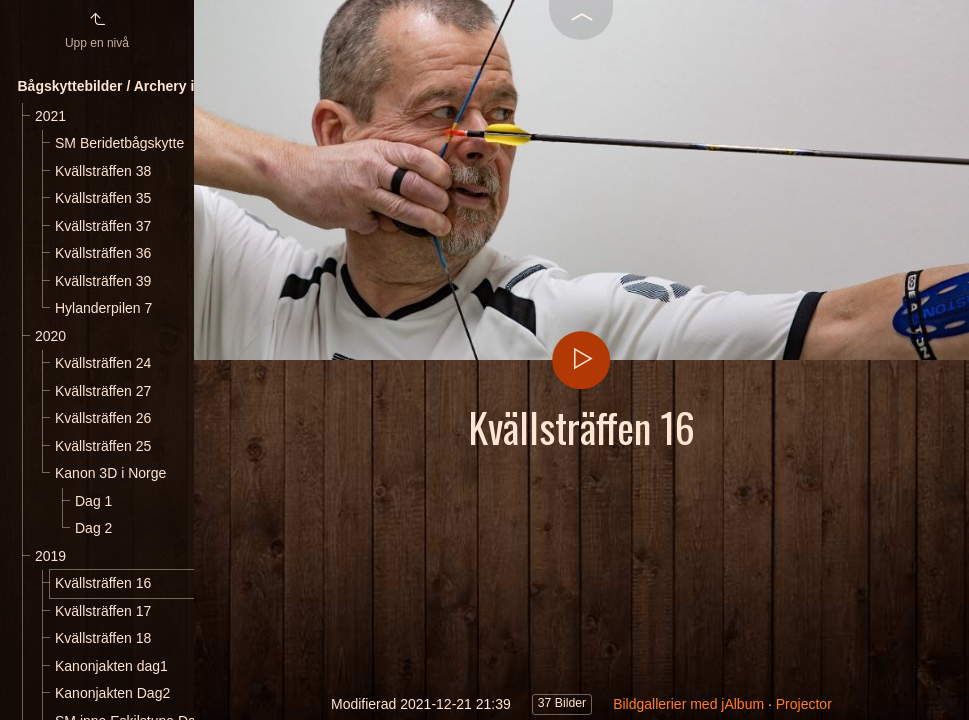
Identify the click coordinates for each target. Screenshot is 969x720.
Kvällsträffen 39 (103, 281)
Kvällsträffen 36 (103, 253)
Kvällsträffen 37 (103, 226)
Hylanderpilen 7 (103, 308)
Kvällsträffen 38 (103, 171)
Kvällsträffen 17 (103, 611)
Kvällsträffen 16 (103, 583)
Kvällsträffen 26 (103, 418)
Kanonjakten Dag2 (112, 693)
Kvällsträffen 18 (103, 638)
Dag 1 (93, 501)
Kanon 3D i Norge (110, 473)
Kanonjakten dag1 (111, 666)
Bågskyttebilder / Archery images (128, 86)
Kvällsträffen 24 (103, 363)
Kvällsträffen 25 (103, 446)
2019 (50, 556)
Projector (804, 704)
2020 (50, 336)
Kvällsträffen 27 (103, 391)
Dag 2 (93, 528)
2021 (50, 116)
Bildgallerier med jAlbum (688, 704)
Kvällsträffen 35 (103, 198)
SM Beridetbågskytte (119, 143)
